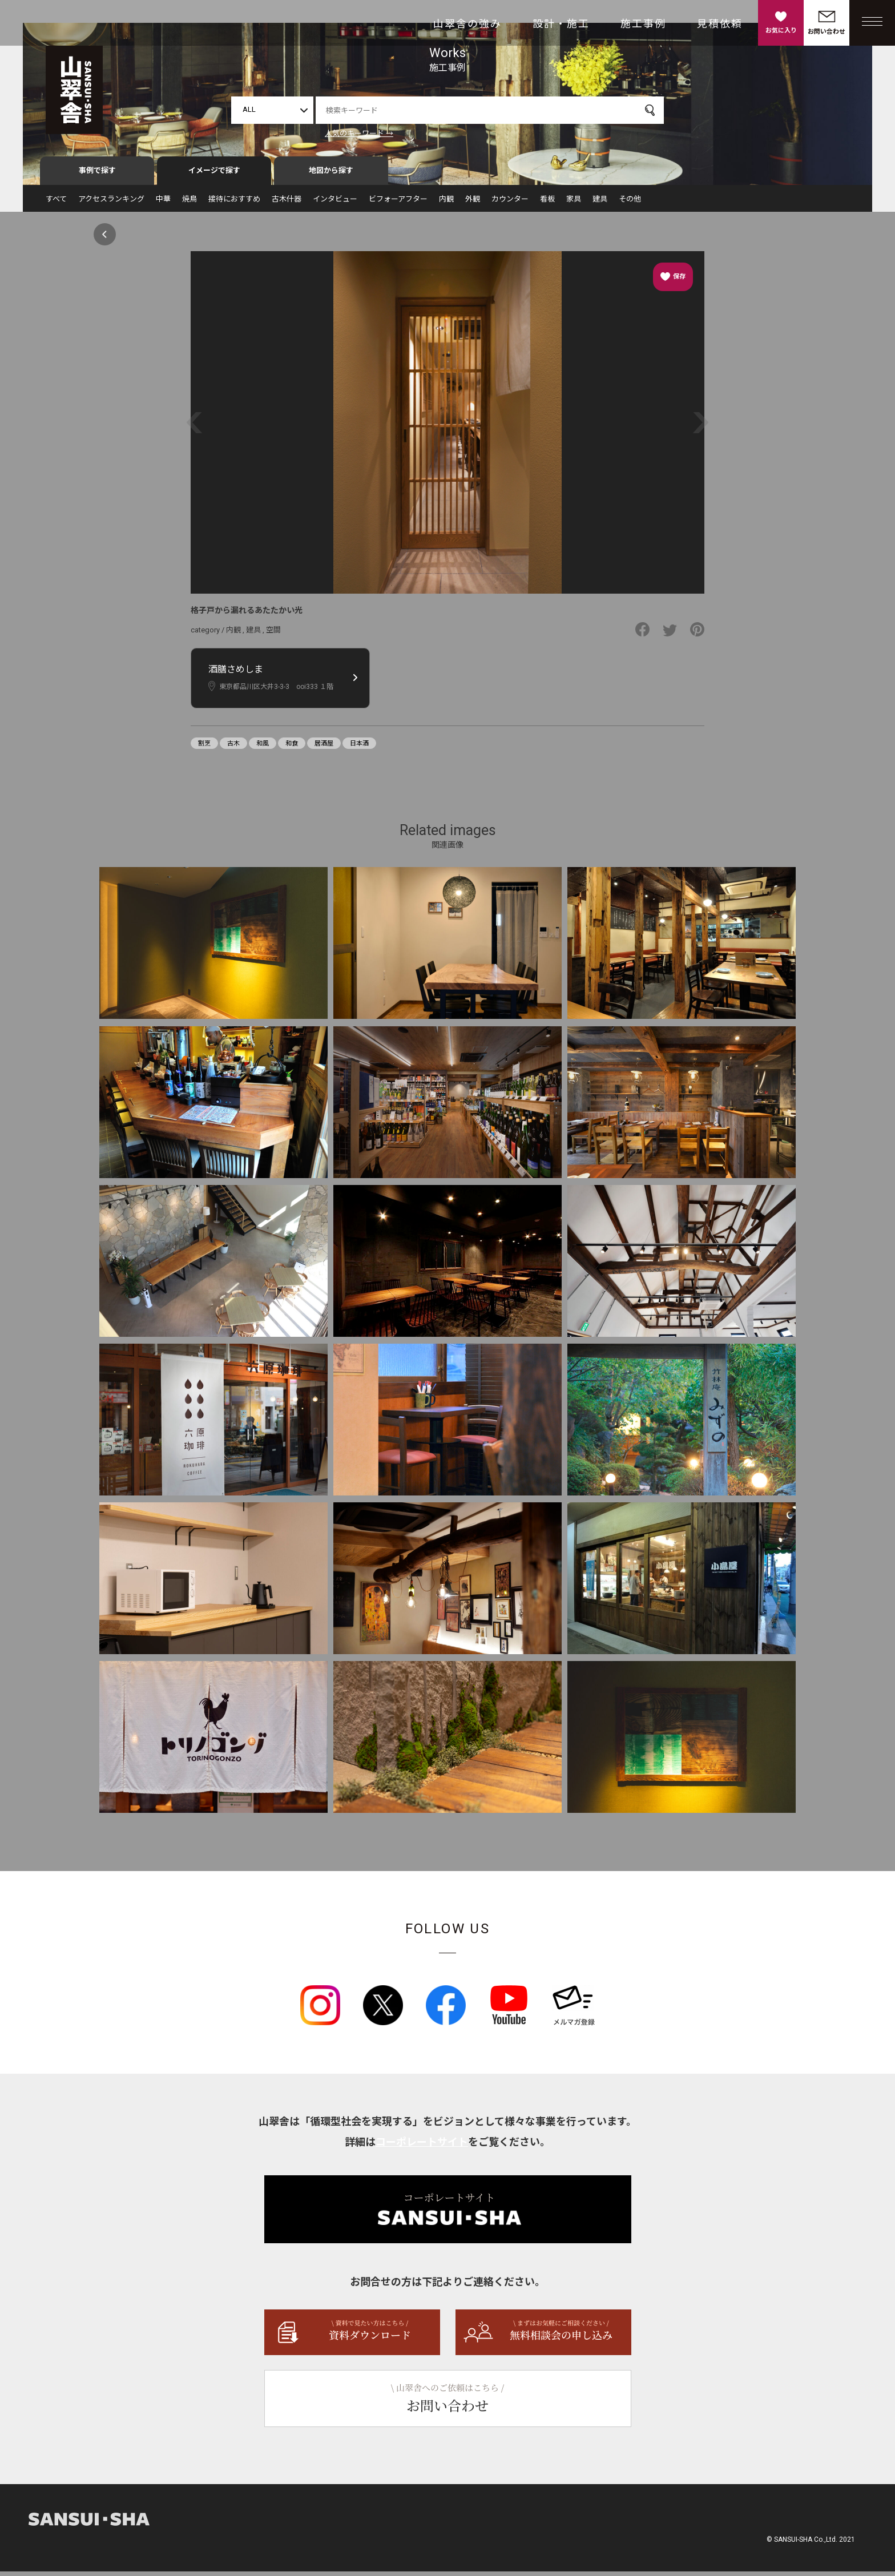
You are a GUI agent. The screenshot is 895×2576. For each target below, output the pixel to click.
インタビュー (335, 203)
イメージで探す (214, 175)
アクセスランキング (111, 203)
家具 (573, 203)
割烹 (204, 748)
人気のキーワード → (359, 133)
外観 (472, 203)
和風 (262, 748)
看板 (547, 203)
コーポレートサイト (422, 2146)
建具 (599, 203)
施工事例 (643, 24)
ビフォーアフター (398, 203)
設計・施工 (561, 24)
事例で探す (97, 175)
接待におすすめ (234, 203)
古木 (233, 748)
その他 (630, 203)
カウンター (510, 203)
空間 (273, 634)
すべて (56, 203)
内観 (446, 203)
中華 (163, 203)
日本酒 (359, 748)
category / (208, 634)
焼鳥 (189, 203)
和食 (291, 748)
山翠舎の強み (467, 24)
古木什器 (286, 203)
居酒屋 (324, 748)
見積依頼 (720, 24)
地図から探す (331, 175)
